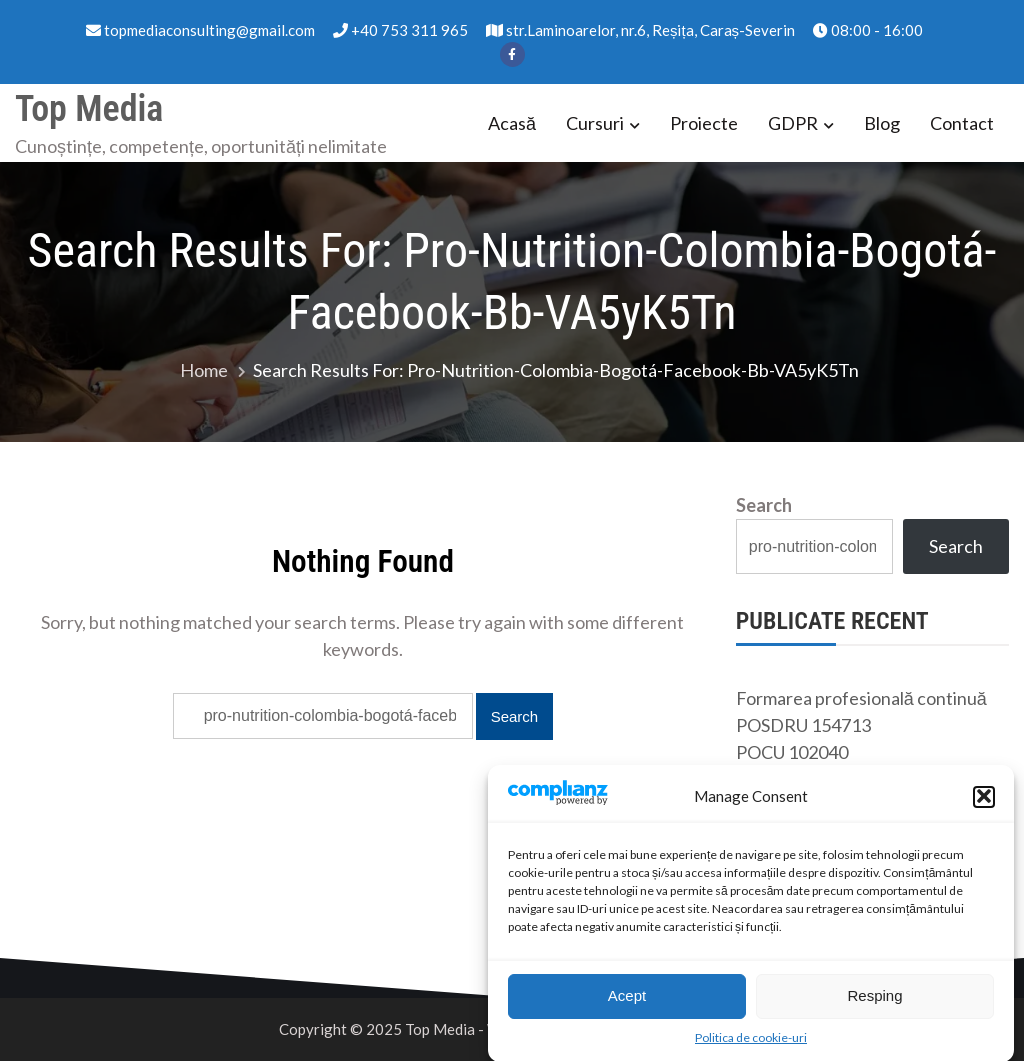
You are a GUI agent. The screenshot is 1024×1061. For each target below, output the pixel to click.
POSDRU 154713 (803, 725)
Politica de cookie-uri (751, 1041)
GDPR (793, 123)
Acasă (512, 123)
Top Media (89, 109)
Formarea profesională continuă (861, 698)
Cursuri (595, 123)
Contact (962, 123)
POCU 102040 (792, 752)
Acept (627, 1000)
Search (764, 505)
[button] (984, 801)
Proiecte (704, 123)
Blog (882, 123)
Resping (874, 1000)
